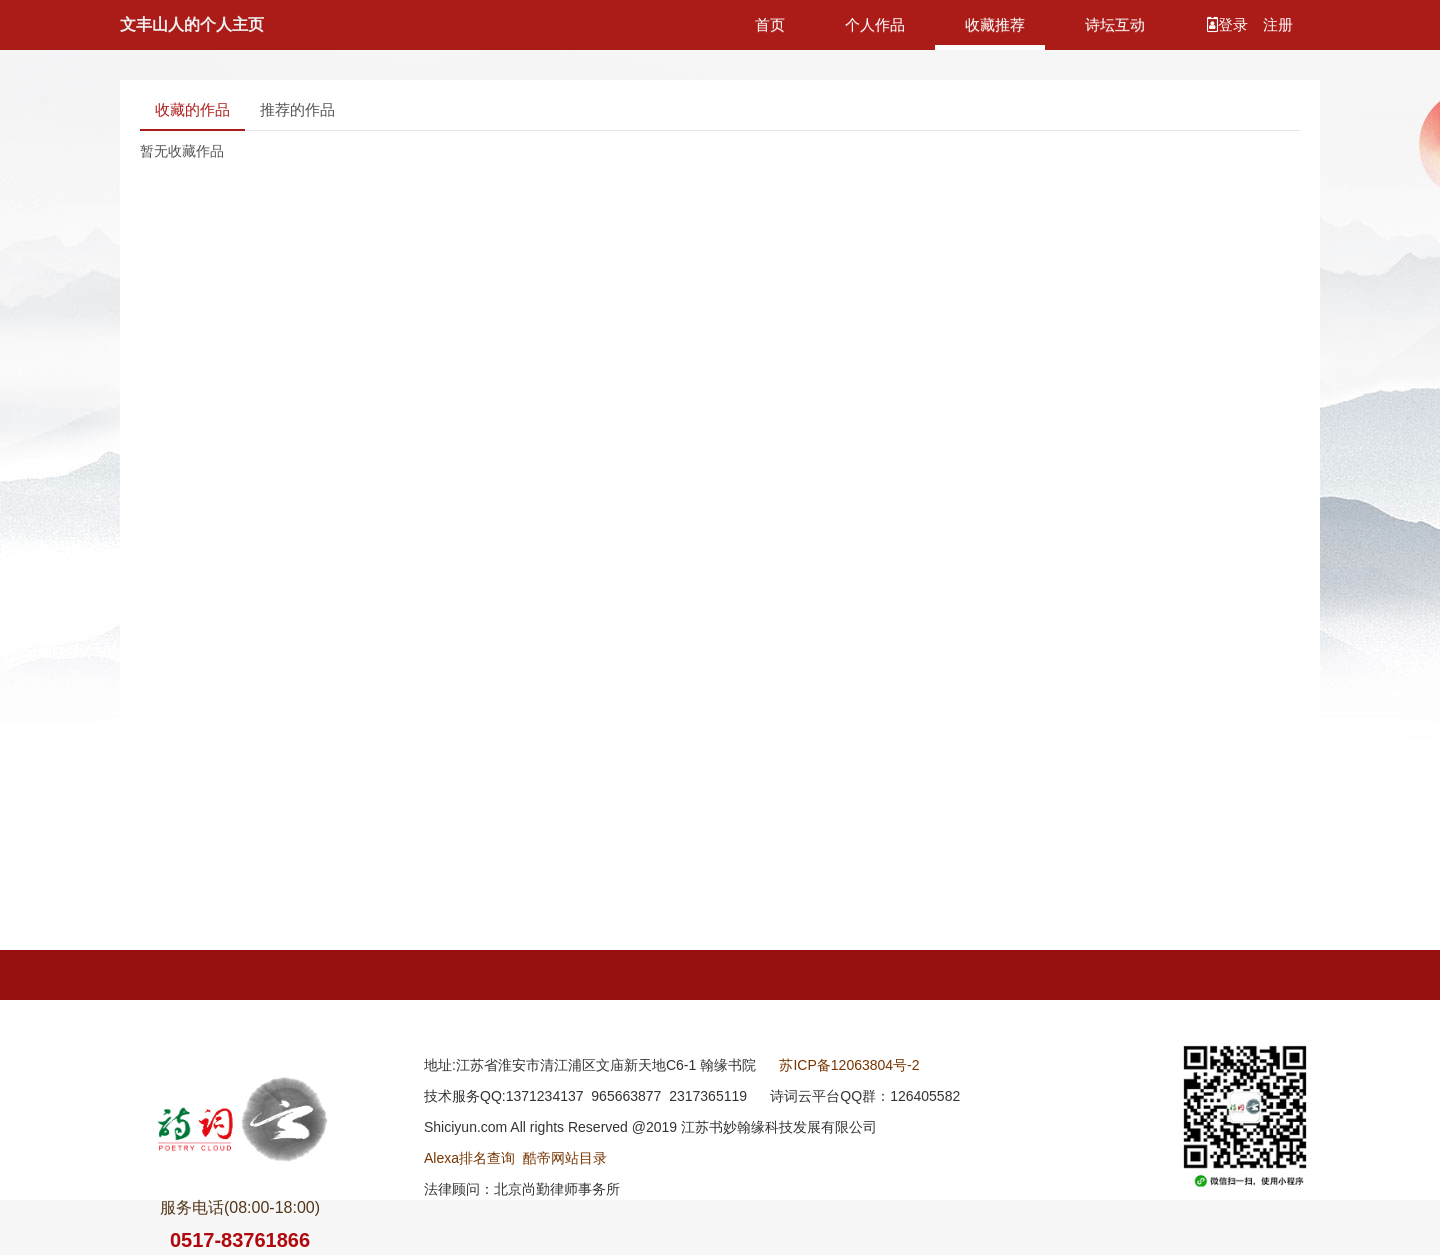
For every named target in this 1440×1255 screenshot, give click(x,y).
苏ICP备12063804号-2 (849, 1065)
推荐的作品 (297, 109)
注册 (1278, 24)
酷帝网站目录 (565, 1158)
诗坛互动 (1115, 24)
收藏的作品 (192, 109)
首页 (770, 24)
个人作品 (875, 24)
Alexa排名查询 (469, 1158)
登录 (1229, 24)
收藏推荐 (995, 24)
